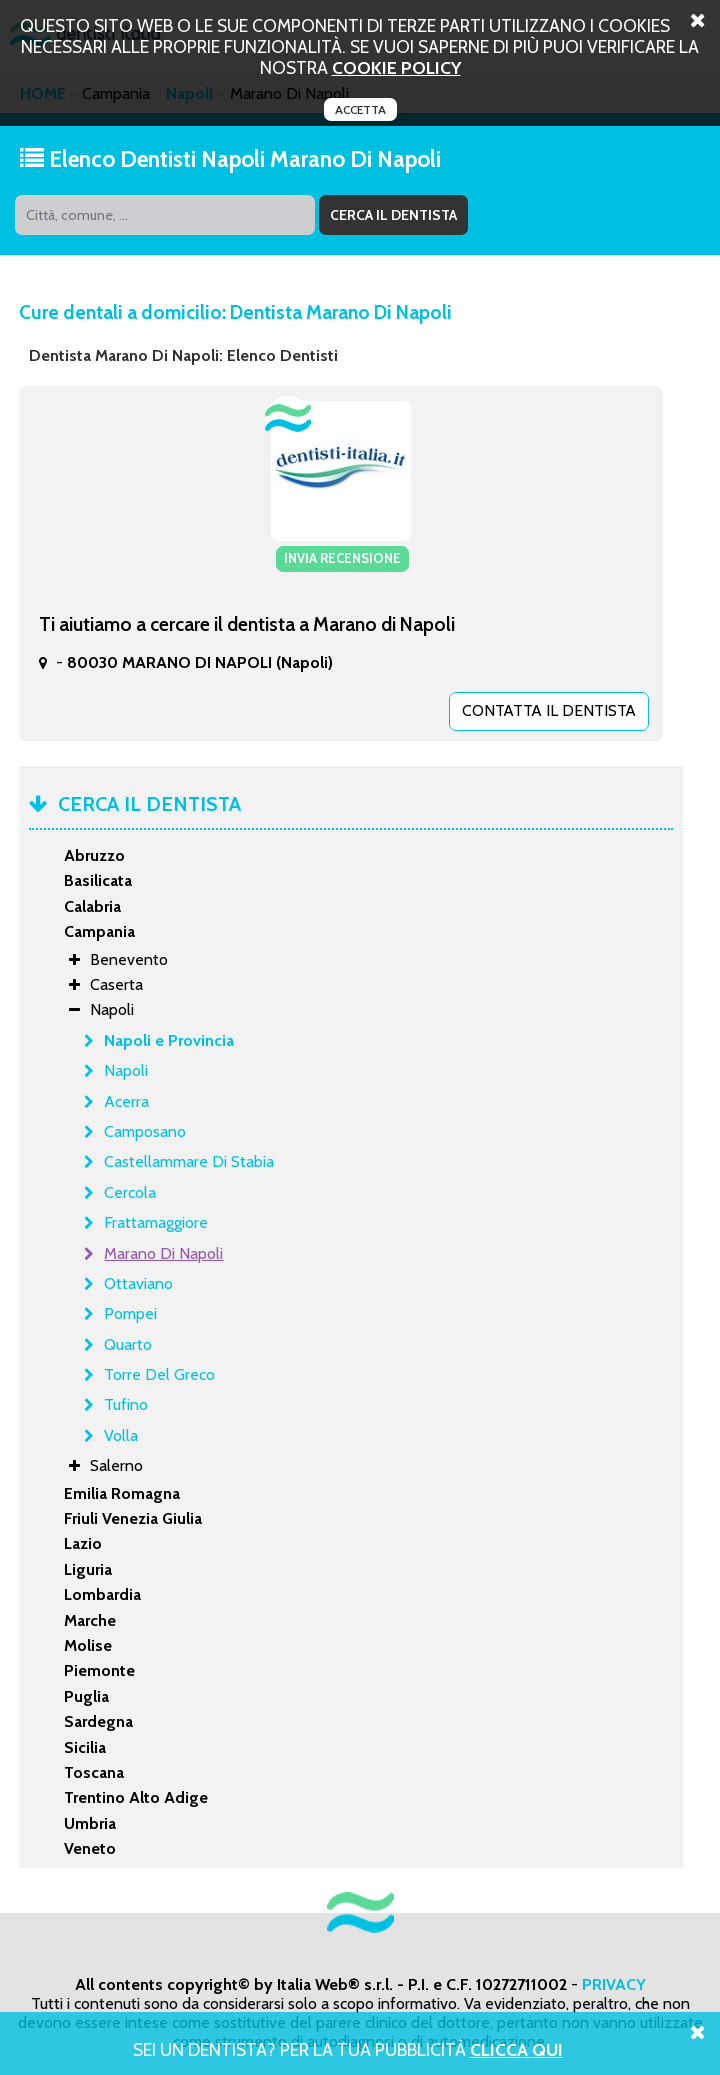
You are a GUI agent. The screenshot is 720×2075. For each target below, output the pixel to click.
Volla (121, 1434)
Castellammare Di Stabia (189, 1161)
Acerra (126, 1100)
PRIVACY (614, 1983)
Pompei (130, 1313)
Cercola (130, 1191)
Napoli (126, 1070)
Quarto (128, 1343)
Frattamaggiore (156, 1221)
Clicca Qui (516, 2049)
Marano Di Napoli (163, 1252)
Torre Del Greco (159, 1373)
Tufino (126, 1404)
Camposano (145, 1130)
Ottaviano (138, 1282)
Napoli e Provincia (169, 1039)
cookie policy (396, 67)
